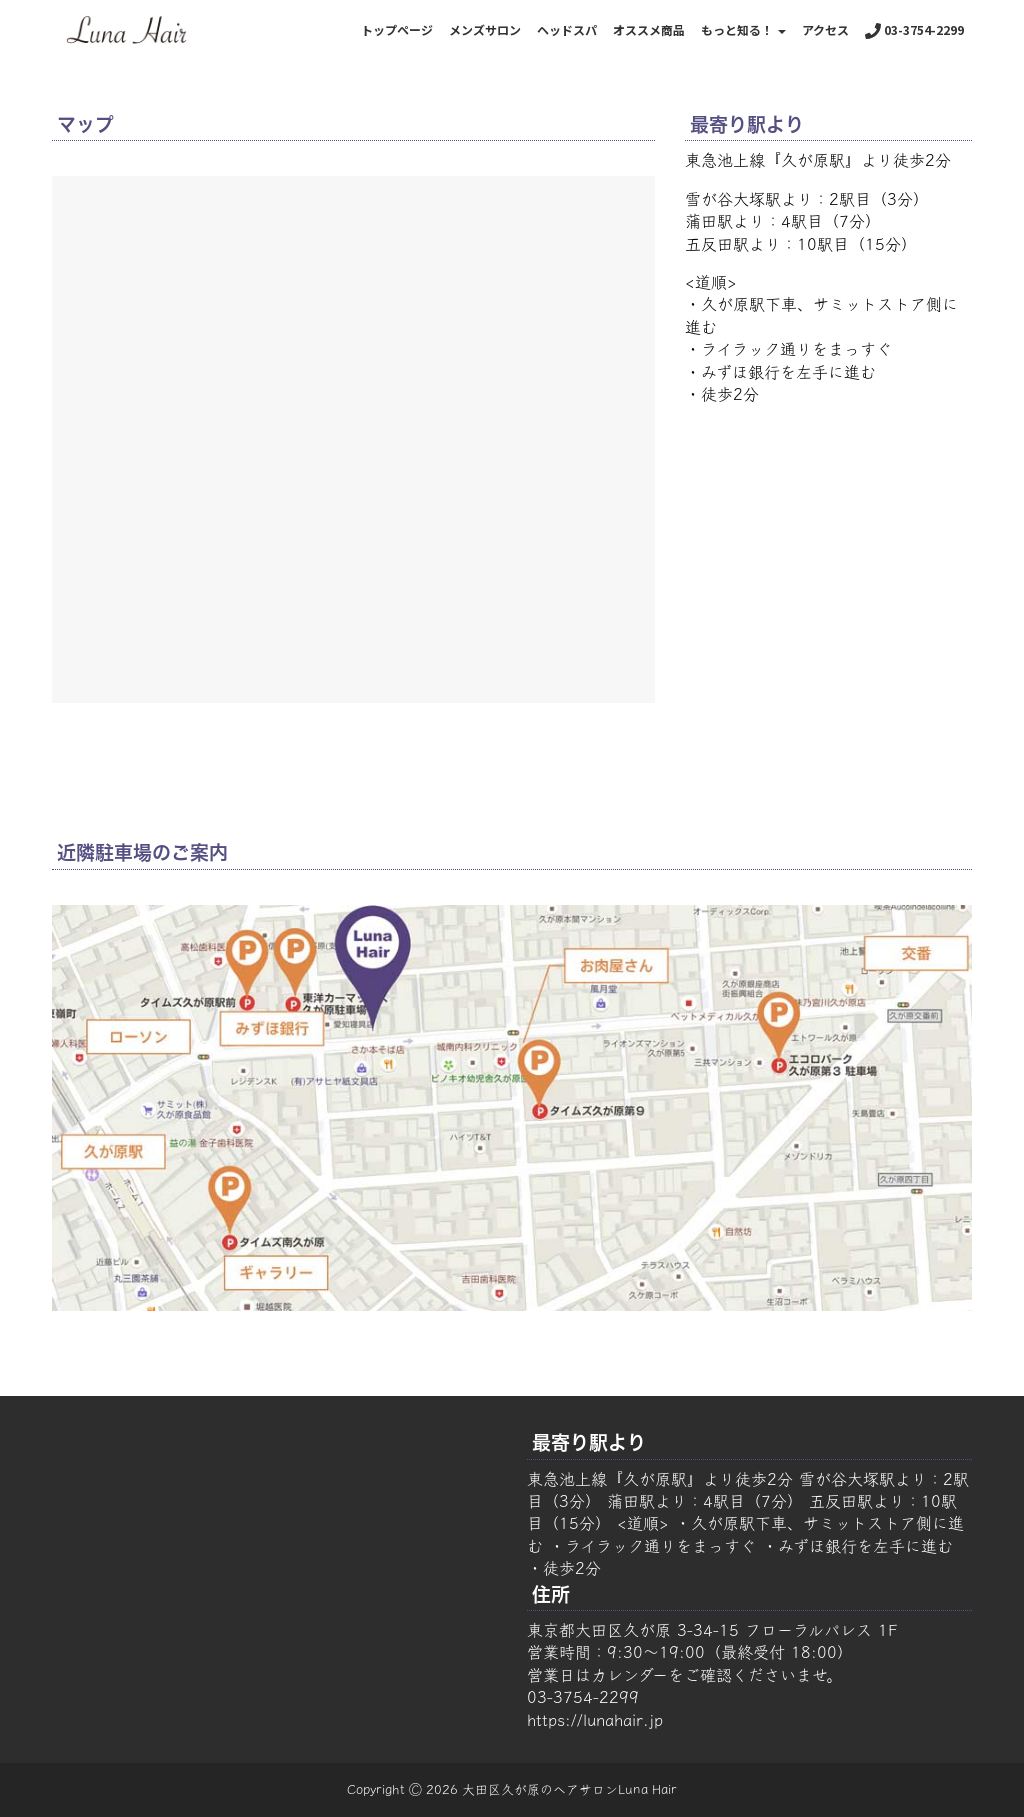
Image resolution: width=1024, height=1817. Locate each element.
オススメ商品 (649, 29)
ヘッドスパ (567, 29)
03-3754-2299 (914, 30)
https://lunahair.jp (595, 1720)
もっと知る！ (743, 29)
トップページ (397, 29)
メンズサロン (485, 29)
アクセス (825, 29)
